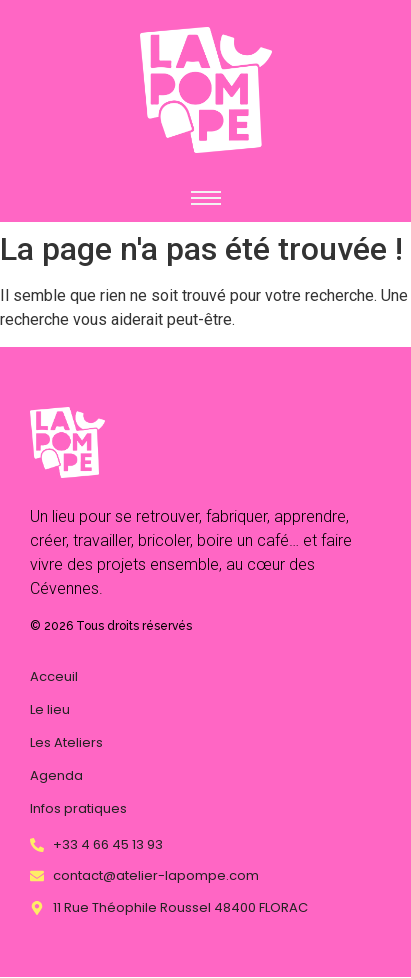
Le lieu (50, 709)
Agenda (56, 775)
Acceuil (54, 676)
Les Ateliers (66, 742)
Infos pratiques (78, 808)
